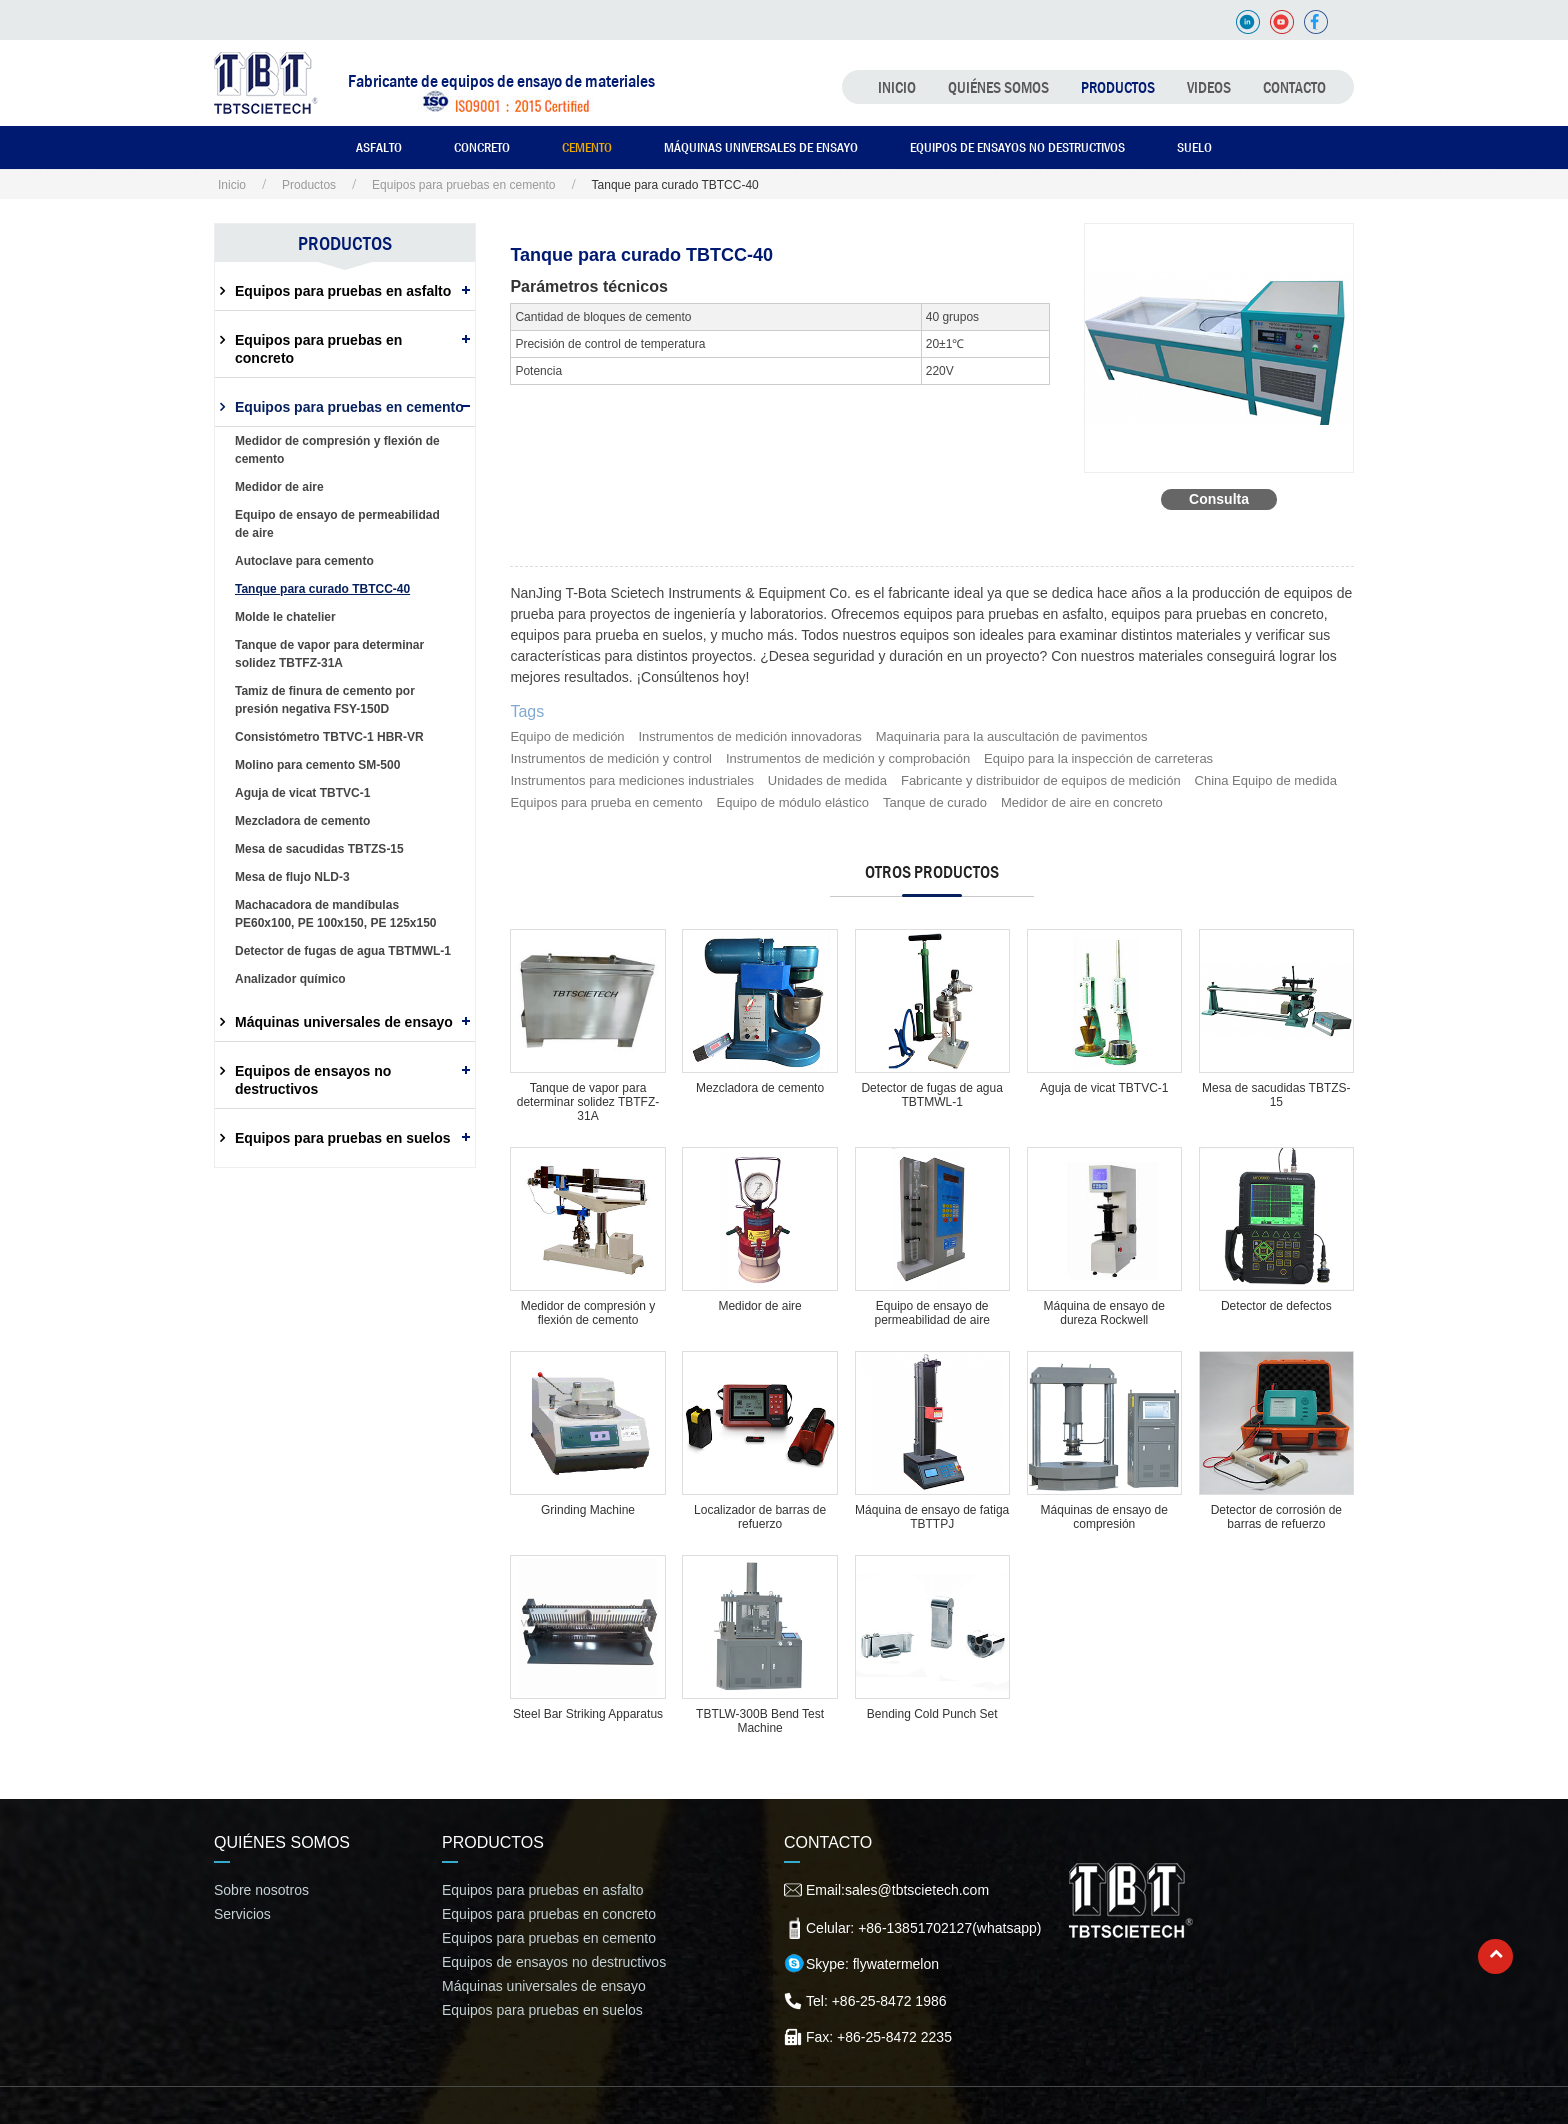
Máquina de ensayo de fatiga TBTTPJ (932, 1517)
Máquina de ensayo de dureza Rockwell (1104, 1313)
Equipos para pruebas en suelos (343, 1138)
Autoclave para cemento (304, 561)
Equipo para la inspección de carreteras (1098, 758)
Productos (1118, 87)
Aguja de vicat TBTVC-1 (1104, 1088)
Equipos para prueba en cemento (606, 802)
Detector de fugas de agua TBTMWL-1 (931, 1095)
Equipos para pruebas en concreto (318, 349)
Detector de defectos (1276, 1306)
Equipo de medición (567, 736)
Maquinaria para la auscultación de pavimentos (1012, 736)
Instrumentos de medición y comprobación (848, 758)
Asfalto (379, 147)
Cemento (587, 147)
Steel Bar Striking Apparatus (588, 1714)
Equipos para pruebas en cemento (463, 185)
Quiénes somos (998, 87)
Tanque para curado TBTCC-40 (322, 589)
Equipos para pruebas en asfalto (343, 291)
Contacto (1294, 87)
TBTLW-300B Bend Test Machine (760, 1721)
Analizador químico (290, 979)
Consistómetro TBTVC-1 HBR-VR (329, 737)
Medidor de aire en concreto (1082, 802)
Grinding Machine (588, 1510)
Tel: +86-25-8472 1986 (876, 2001)
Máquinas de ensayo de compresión (1104, 1517)
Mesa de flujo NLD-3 (292, 877)
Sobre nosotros (261, 1890)
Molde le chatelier (285, 617)
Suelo (1194, 147)
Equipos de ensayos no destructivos (1017, 147)
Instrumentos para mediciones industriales (632, 780)
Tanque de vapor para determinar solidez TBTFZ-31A (588, 1102)
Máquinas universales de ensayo (761, 147)
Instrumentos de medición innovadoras (750, 736)
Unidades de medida (827, 780)
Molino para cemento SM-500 (317, 765)
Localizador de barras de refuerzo (760, 1517)
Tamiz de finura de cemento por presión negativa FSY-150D (325, 700)
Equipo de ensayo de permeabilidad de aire (931, 1313)
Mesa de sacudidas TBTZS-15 (1276, 1095)
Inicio (897, 87)
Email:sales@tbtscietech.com (897, 1890)
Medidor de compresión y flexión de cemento (588, 1313)
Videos (1209, 87)
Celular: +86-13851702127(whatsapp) (923, 1928)
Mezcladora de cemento (760, 1088)
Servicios (242, 1914)
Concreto (482, 147)
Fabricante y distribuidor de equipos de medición (1041, 780)
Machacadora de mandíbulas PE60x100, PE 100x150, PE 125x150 (336, 914)
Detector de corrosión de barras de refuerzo (1276, 1517)
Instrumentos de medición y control (611, 758)
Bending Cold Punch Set (932, 1714)
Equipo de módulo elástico (793, 802)
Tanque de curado (935, 802)
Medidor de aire (759, 1306)
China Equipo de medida (1266, 780)
